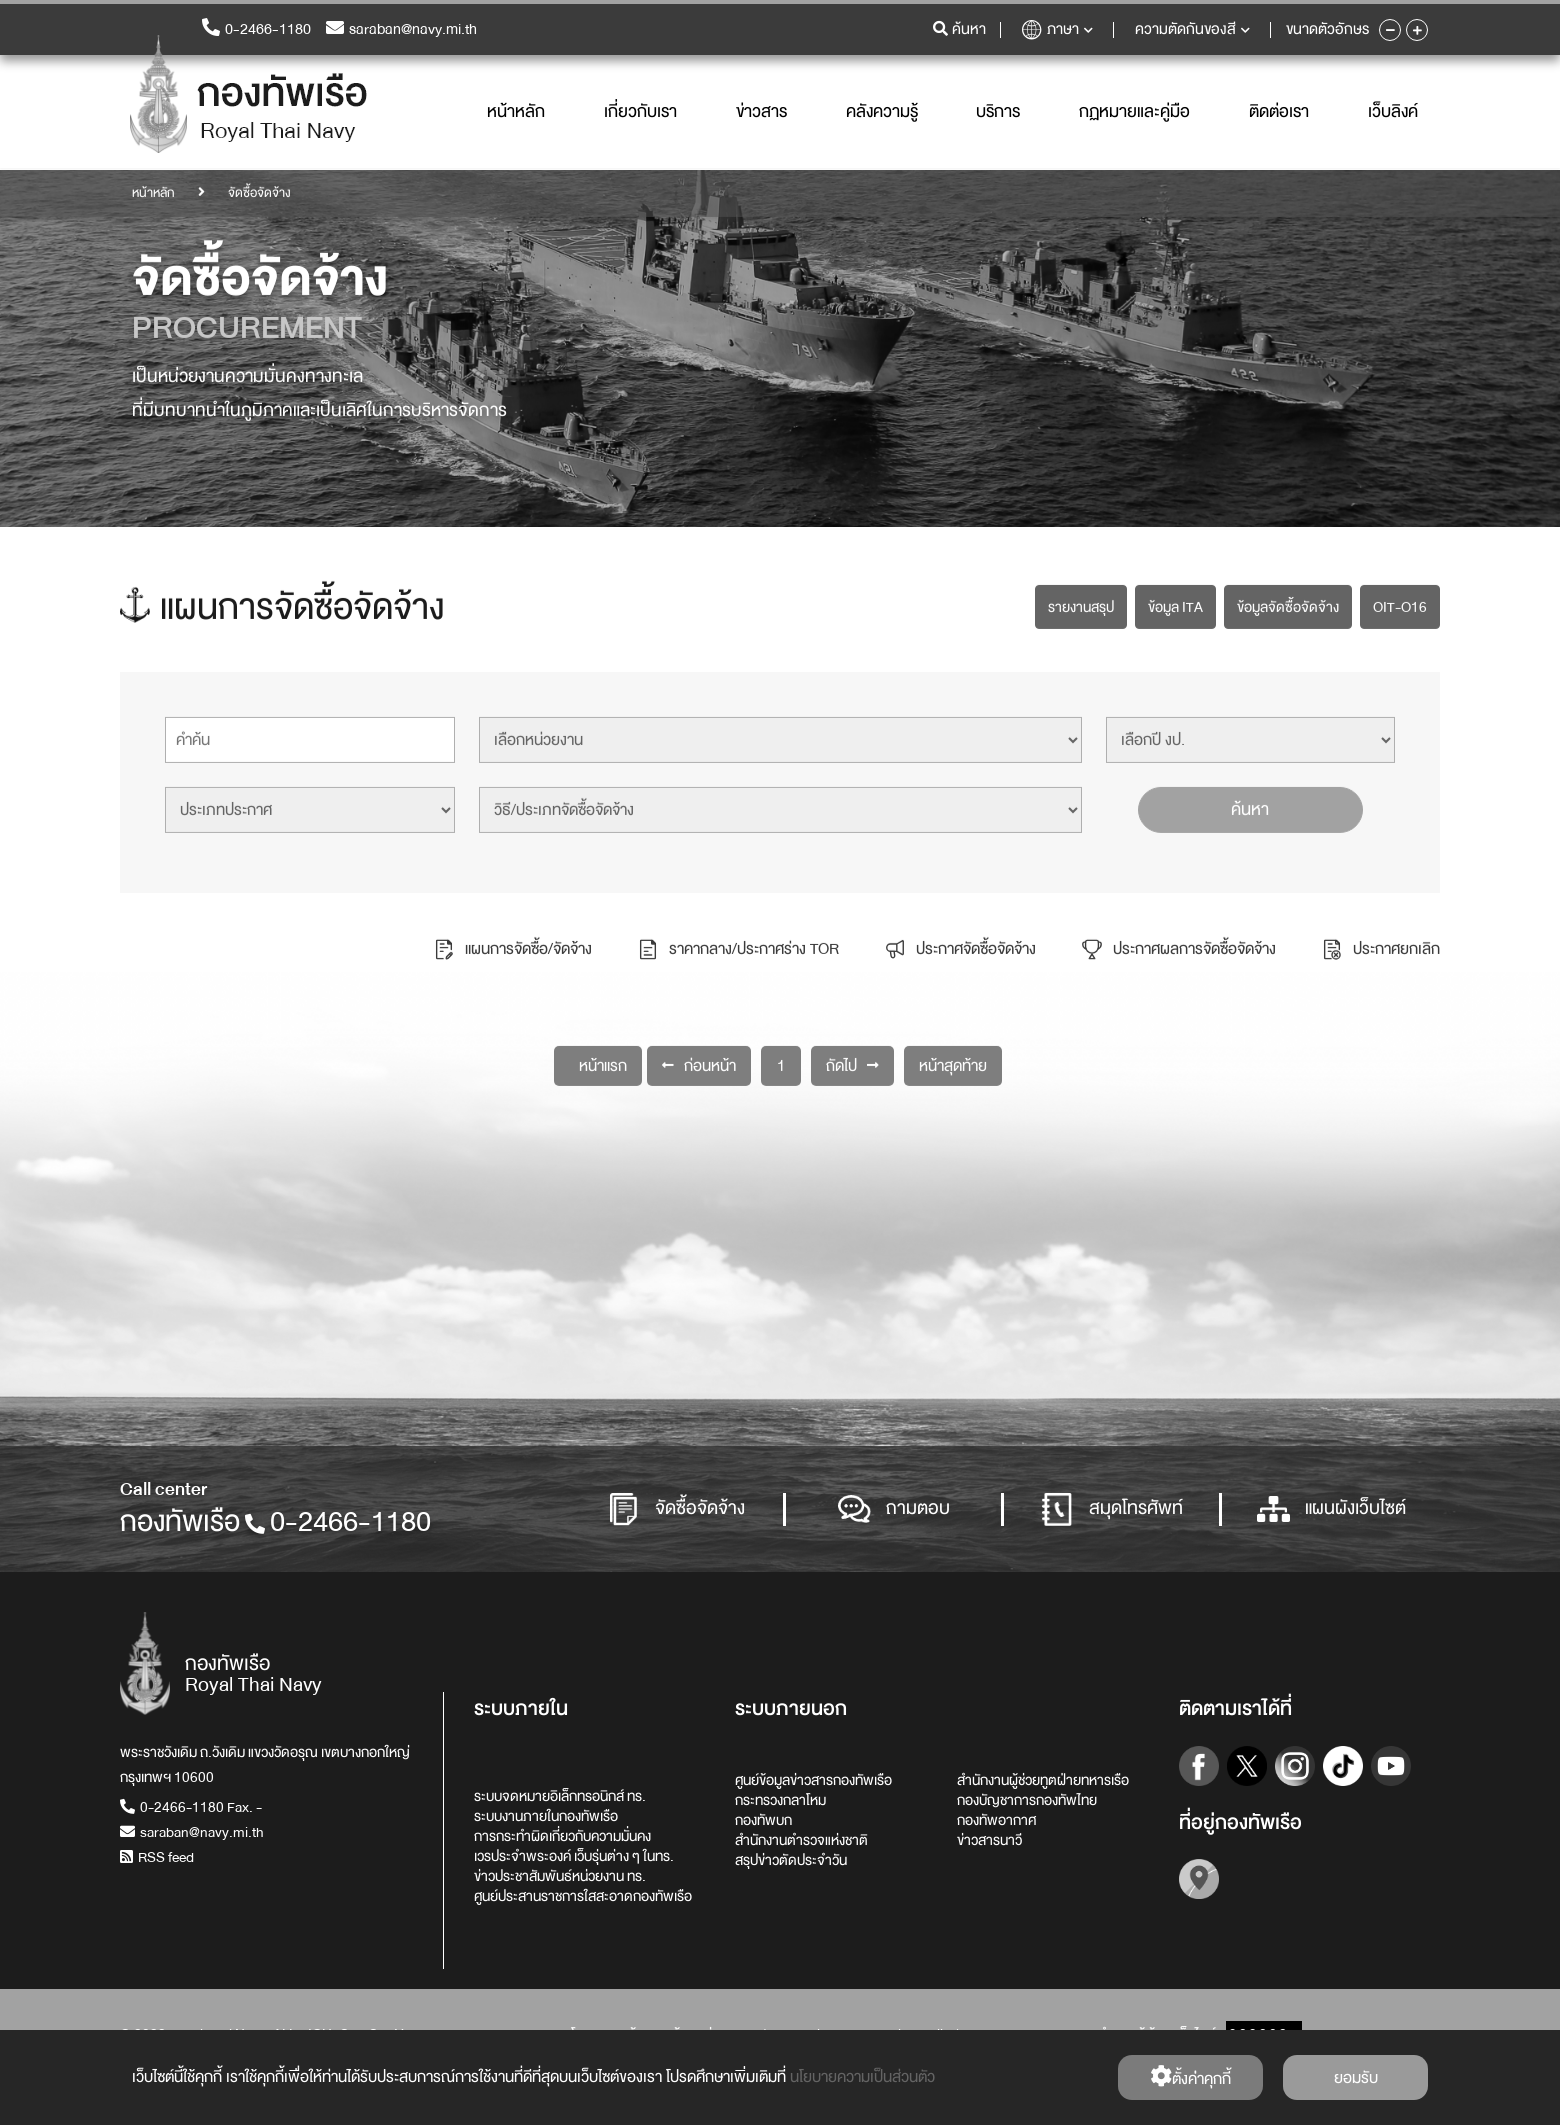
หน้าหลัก (516, 112)
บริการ (998, 112)
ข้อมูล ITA (1175, 604)
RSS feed (157, 1857)
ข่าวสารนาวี (989, 1840)
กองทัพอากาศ (996, 1820)
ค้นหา (1250, 806)
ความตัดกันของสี (1192, 30)
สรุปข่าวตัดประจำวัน (791, 1860)
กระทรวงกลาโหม (780, 1800)
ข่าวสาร (761, 112)
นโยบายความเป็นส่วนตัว (862, 2077)
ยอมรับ (1356, 2078)
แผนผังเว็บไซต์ (1331, 1509)
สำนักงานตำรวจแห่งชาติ (801, 1840)
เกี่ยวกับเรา (640, 112)
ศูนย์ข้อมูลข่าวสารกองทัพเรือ (813, 1780)
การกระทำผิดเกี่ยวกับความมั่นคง (562, 1836)
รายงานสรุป (1081, 604)
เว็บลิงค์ (1393, 112)
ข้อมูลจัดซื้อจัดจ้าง (1288, 604)
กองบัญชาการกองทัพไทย (1027, 1800)
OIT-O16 (1400, 604)
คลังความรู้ (882, 112)
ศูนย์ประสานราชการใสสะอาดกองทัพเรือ (583, 1896)
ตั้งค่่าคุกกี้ (1190, 2078)
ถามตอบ (894, 1509)
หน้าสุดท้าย (953, 1063)
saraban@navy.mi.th (401, 30)
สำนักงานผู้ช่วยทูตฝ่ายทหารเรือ (1043, 1780)
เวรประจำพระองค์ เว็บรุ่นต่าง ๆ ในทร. (574, 1856)
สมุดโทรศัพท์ (1112, 1509)
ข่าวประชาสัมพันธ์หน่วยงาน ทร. (560, 1876)
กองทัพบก (763, 1820)
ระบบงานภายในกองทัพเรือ (546, 1816)
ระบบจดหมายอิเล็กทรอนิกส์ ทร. (560, 1796)
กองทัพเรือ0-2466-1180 (275, 1522)
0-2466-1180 (256, 30)
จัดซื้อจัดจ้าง (676, 1509)
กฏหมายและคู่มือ (1134, 112)
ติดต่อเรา (1279, 112)
